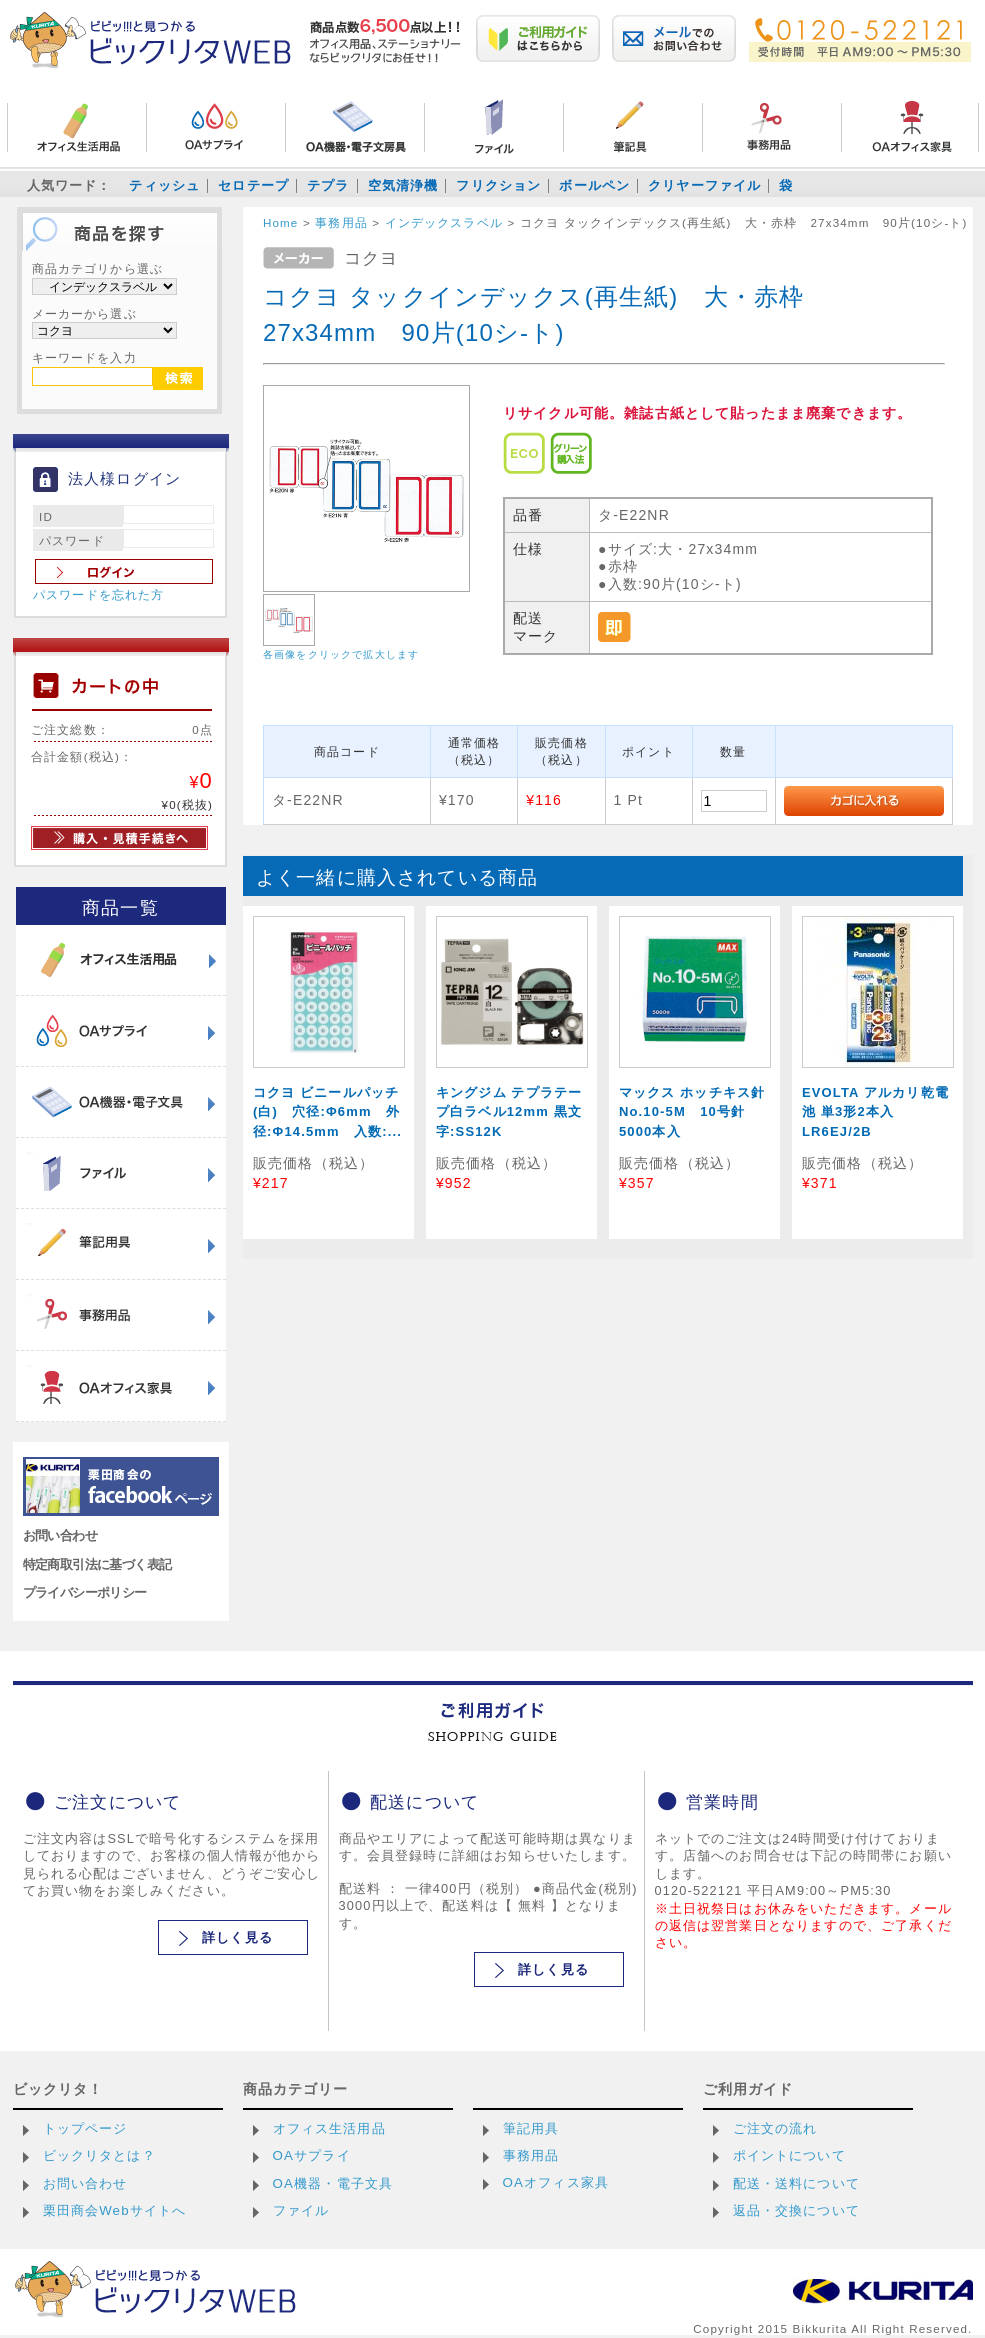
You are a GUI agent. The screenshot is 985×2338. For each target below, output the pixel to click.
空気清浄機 (403, 185)
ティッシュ (164, 185)
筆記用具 (531, 2128)
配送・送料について (796, 2183)
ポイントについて (789, 2155)
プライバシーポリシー (85, 1592)
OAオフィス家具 (556, 2182)
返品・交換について (796, 2210)
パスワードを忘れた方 (99, 595)
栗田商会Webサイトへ (115, 2210)
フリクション (498, 185)
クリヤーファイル (704, 185)
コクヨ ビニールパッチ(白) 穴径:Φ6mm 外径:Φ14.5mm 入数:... (327, 1112)
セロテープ (253, 185)
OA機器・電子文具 (333, 2183)
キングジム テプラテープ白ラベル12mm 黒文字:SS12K (509, 1112)
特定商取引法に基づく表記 (97, 1564)
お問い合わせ (60, 1535)
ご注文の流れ (775, 2128)
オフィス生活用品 (329, 2128)
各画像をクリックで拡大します (341, 654)
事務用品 (531, 2155)
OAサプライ (312, 2155)
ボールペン (594, 185)
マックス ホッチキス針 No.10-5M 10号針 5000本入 (699, 1112)
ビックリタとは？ (99, 2155)
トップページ (85, 2128)
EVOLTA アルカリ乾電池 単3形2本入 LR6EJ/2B (875, 1112)
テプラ (328, 185)
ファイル (301, 2210)
